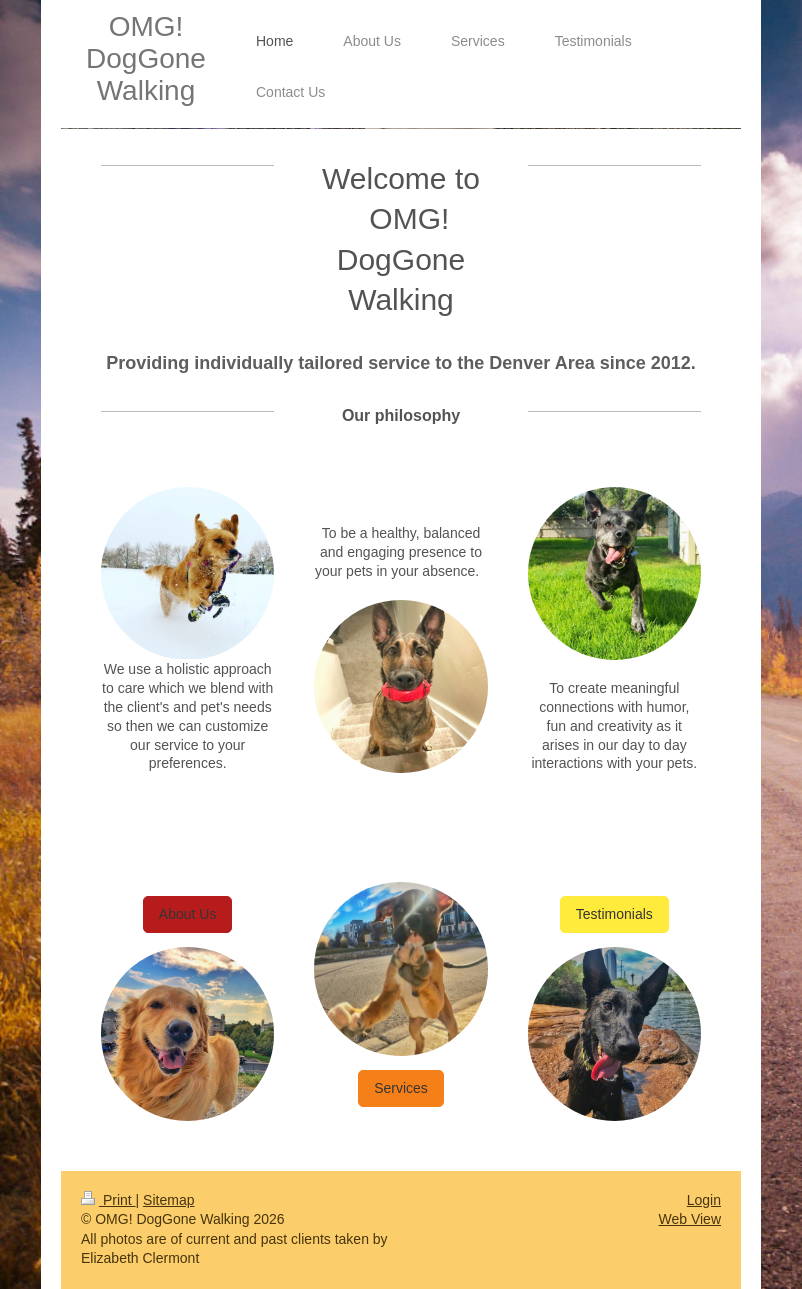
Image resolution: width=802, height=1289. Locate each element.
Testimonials (614, 914)
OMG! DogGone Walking (146, 58)
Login (704, 1200)
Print (108, 1200)
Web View (689, 1219)
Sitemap (168, 1200)
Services (401, 1088)
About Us (188, 914)
